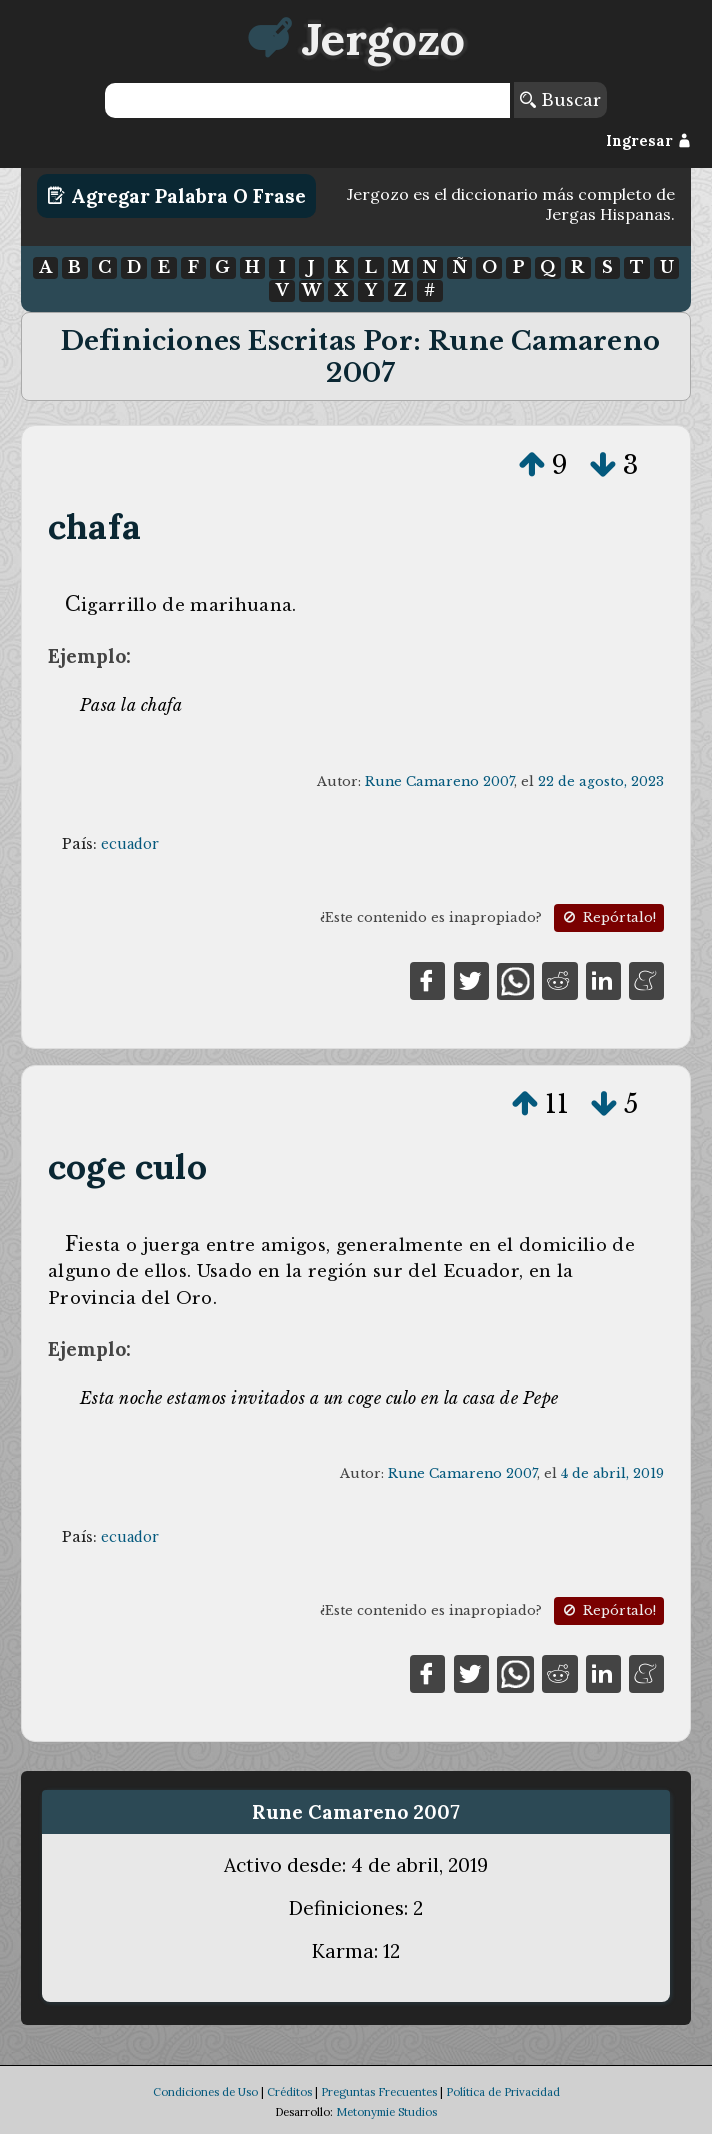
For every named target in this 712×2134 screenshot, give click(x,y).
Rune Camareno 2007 (439, 781)
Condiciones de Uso (205, 2092)
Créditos (289, 2092)
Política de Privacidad (503, 2092)
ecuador (130, 844)
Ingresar (648, 141)
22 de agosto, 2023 (601, 781)
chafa (94, 526)
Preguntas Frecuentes (379, 2092)
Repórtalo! (608, 917)
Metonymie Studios (386, 2112)
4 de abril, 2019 (612, 1473)
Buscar (560, 100)
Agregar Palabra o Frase (176, 196)
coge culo (127, 1166)
